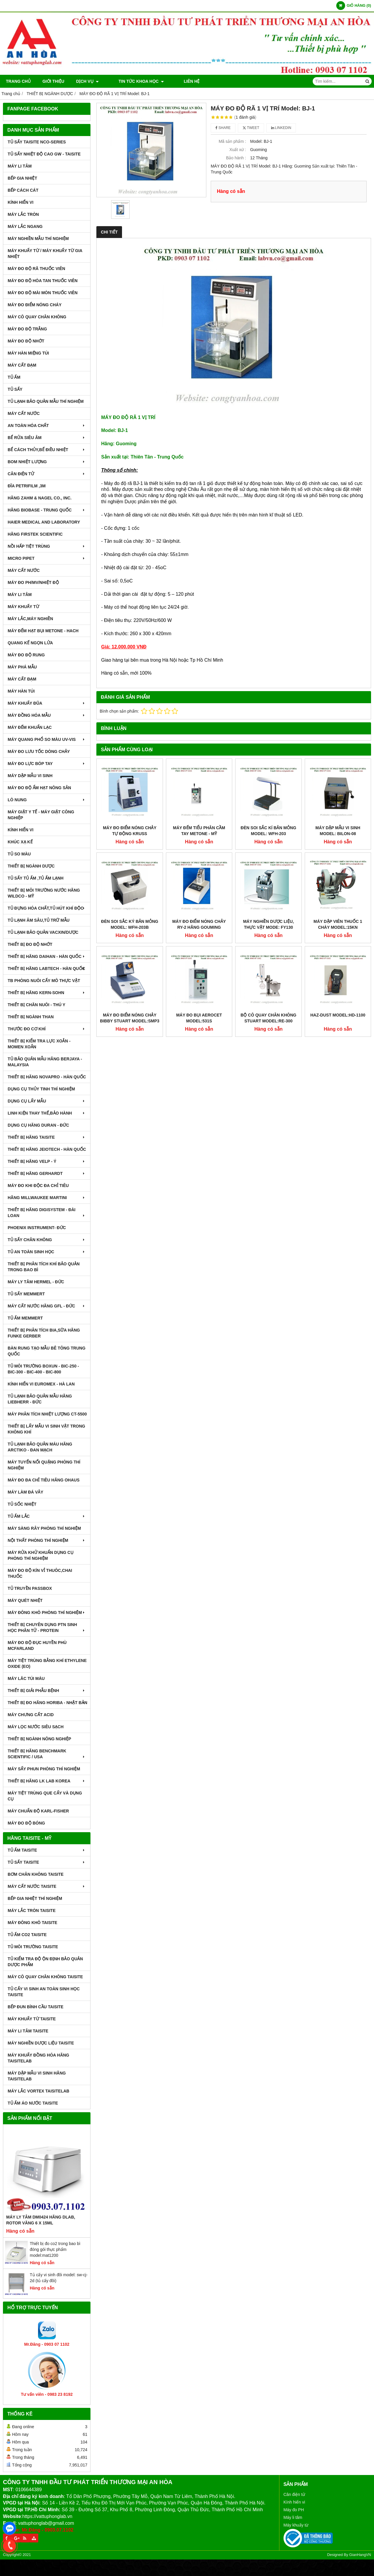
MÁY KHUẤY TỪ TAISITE (32, 2019)
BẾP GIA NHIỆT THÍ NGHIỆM (35, 1898)
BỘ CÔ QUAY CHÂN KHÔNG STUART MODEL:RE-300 (268, 1018)
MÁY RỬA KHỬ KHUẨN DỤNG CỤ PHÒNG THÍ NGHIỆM (40, 1555)
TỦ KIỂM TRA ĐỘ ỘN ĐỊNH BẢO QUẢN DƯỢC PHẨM (45, 1961)
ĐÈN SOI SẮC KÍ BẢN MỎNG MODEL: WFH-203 (268, 830)
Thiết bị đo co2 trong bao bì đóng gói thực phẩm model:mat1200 (55, 2249)
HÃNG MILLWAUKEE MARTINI (47, 1197)
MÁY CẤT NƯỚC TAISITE (47, 1886)
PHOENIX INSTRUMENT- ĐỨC (37, 1227)
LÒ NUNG (47, 799)
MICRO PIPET (47, 558)
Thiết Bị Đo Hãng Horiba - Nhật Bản (47, 1702)
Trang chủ (18, 81)
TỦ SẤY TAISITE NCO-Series (37, 142)
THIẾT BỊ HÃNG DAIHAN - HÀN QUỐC (47, 956)
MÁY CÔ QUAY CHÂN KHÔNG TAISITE (45, 1976)
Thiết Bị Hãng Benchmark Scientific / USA (47, 1754)
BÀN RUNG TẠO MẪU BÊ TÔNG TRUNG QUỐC (46, 1351)
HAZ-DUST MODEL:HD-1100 (337, 1015)
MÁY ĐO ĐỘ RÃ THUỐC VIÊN (36, 268)
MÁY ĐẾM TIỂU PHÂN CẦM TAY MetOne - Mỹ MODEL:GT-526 (199, 833)
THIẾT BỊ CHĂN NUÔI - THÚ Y (36, 1004)
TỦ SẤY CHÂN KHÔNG (47, 1239)
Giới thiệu (53, 81)
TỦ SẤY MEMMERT (26, 1294)
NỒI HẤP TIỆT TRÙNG (47, 546)
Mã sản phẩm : (232, 141)
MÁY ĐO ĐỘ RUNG (26, 655)
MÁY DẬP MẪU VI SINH (30, 775)
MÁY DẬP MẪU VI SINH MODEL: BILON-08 (337, 830)
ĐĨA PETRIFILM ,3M (27, 486)
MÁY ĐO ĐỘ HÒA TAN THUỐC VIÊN (43, 280)
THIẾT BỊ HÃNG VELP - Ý (47, 1161)
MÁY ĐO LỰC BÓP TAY (47, 763)
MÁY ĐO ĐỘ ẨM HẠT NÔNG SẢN (39, 787)
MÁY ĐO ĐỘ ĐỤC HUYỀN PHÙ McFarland (37, 1645)
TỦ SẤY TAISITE (47, 1862)
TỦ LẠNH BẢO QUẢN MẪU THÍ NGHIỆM (46, 401)
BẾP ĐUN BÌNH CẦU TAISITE (35, 2006)
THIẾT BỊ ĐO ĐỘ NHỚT (30, 944)
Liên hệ (175, 81)
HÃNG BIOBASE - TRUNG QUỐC (47, 510)
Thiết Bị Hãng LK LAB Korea (47, 1781)
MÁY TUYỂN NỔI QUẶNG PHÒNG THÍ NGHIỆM (44, 1465)
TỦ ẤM (14, 377)
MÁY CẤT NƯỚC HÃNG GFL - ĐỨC (47, 1306)
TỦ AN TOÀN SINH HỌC (47, 1251)
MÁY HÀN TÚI (21, 691)
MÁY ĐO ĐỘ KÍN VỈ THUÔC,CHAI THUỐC (40, 1573)
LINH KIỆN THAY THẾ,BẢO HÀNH (47, 1113)
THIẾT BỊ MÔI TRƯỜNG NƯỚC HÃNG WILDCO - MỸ (44, 893)
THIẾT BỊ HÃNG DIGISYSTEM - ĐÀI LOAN (47, 1212)
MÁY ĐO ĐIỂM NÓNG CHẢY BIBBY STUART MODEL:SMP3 (129, 1018)
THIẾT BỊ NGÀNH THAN (31, 1016)
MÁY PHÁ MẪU (22, 667)
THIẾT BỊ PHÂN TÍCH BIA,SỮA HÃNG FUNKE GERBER (44, 1333)
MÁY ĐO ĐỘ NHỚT (26, 341)
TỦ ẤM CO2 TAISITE (27, 1934)
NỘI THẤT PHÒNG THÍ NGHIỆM (47, 1540)
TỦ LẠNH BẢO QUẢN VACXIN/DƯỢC (43, 932)
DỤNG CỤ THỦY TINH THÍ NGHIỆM (41, 1089)
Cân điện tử (294, 2494)
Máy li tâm (293, 2517)
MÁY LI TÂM (20, 166)
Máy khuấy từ (296, 2525)
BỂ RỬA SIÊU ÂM (47, 437)
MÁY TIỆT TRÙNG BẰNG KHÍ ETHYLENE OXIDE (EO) (47, 1663)
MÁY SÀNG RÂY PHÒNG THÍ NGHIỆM (44, 1528)
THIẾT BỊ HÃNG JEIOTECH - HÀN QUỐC (47, 1149)
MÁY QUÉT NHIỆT (25, 1600)
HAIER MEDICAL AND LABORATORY (44, 522)
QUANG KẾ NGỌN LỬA (30, 642)
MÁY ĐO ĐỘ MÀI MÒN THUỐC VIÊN (43, 292)
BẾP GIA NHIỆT (22, 178)
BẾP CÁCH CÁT (23, 190)
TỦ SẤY (15, 389)
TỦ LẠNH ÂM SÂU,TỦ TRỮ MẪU (39, 920)
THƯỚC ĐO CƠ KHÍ (47, 1029)
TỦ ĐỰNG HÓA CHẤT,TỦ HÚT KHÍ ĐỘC (47, 908)
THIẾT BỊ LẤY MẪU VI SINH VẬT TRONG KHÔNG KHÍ (46, 1429)
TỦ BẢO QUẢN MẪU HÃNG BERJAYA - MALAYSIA (45, 1062)
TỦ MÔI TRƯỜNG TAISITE (33, 1946)
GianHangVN (360, 2555)
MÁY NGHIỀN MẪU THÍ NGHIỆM (38, 238)
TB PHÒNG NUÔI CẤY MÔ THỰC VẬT (44, 980)
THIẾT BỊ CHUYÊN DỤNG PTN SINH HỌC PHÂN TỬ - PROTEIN (47, 1627)
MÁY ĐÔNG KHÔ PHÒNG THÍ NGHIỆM (47, 1612)
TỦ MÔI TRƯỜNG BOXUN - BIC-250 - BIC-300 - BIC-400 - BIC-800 (43, 1369)
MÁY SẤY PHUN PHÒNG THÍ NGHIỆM (44, 1769)
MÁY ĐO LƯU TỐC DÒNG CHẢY (39, 751)
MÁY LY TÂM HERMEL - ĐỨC (36, 1281)
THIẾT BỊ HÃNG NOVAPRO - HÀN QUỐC (47, 1077)
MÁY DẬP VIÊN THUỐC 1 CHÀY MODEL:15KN (338, 924)
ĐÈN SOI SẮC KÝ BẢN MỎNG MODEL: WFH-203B (129, 924)
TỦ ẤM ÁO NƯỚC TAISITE (33, 2103)
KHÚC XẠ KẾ (20, 842)
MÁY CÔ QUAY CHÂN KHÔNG (37, 316)
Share (223, 128)
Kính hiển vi (294, 2502)
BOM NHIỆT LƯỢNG (47, 461)
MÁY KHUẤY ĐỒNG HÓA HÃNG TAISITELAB (38, 2058)
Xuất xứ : (237, 149)
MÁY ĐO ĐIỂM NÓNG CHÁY (35, 304)
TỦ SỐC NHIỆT (22, 1504)
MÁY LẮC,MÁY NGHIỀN (30, 618)
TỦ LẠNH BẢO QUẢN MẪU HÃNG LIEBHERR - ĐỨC (40, 1399)
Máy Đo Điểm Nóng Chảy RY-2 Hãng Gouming (199, 924)
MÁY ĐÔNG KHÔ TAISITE (32, 1922)
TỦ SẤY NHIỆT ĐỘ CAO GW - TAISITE (44, 154)
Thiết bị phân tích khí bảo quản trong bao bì (44, 1266)
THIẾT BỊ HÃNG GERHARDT (47, 1173)
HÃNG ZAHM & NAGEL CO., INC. (40, 498)
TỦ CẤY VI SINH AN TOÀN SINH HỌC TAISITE (44, 1991)
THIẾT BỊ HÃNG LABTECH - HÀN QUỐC (47, 968)
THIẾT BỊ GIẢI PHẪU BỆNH (47, 1690)
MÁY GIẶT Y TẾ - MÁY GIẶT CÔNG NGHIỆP (41, 814)
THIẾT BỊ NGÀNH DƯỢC (31, 866)
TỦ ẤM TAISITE (47, 1850)
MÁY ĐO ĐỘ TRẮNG (27, 329)
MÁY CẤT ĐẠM (22, 365)
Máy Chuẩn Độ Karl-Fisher (38, 1811)
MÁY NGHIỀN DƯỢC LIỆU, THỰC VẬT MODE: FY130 (268, 924)
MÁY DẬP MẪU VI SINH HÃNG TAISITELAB (37, 2076)
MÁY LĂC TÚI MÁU (26, 1678)
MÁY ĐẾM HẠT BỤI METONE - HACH (43, 630)
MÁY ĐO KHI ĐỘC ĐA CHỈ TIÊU (38, 1185)
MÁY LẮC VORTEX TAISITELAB (38, 2091)
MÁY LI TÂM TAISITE (28, 2031)
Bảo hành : (236, 157)
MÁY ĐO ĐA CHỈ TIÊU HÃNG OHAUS (44, 1480)
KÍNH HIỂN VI (20, 202)
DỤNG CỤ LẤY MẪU (47, 1101)
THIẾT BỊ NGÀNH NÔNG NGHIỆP (39, 1738)
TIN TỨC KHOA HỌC (133, 81)
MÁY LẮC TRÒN (23, 214)
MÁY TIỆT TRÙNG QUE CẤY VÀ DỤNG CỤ (45, 1796)
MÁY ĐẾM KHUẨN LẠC (30, 727)
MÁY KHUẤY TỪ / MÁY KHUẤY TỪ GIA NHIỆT (45, 253)
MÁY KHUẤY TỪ (23, 606)
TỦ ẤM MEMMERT (25, 1318)
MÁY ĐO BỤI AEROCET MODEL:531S (199, 1018)
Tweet (251, 128)
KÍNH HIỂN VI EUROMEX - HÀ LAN (41, 1384)
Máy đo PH (294, 2509)
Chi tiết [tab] (109, 232)
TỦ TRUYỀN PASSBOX (30, 1588)
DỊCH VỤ (87, 81)
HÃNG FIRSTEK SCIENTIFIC (35, 534)
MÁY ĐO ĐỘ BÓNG (26, 1823)
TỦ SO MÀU (19, 854)
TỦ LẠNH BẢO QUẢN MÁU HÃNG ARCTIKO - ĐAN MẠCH (40, 1447)
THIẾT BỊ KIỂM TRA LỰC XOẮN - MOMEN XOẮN (39, 1044)
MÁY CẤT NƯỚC (24, 413)
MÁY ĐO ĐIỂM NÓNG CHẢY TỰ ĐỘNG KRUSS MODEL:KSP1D (129, 833)
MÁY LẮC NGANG (25, 226)
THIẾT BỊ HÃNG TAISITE (47, 1137)
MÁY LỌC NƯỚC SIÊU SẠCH (36, 1726)
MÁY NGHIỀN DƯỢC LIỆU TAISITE (41, 2043)
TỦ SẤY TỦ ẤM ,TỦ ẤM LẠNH (35, 878)
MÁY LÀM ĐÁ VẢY (25, 1492)
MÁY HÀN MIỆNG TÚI (28, 353)
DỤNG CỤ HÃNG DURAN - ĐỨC (38, 1125)
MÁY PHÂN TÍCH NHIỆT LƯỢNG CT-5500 (47, 1414)
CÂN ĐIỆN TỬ (47, 473)
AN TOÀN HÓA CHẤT (47, 425)
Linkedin (281, 128)
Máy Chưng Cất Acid (31, 1714)
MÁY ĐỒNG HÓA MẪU (47, 715)
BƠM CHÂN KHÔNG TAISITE (36, 1874)
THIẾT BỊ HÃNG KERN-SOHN (47, 992)
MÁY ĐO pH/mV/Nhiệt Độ (33, 582)
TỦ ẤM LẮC (47, 1516)
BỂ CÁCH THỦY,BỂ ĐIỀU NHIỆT (47, 449)
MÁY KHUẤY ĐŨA (47, 703)
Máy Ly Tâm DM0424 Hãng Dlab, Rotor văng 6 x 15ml (40, 2220)
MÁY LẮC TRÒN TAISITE (31, 1910)
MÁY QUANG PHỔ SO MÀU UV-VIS (47, 739)
